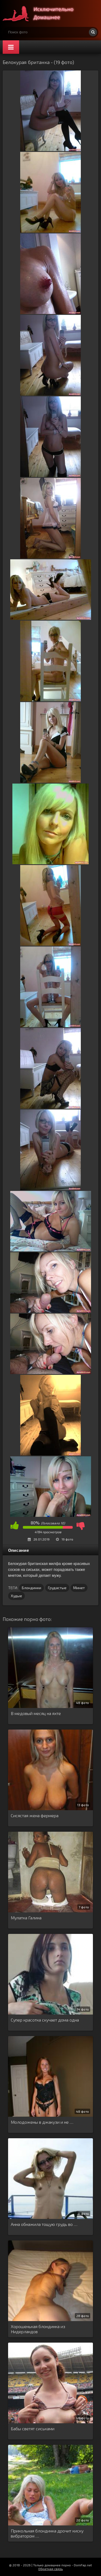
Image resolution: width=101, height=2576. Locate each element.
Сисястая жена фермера (34, 1815)
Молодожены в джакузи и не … (42, 2122)
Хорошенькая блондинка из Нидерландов (38, 2329)
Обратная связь (50, 2569)
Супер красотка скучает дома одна (45, 2019)
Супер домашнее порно (43, 13)
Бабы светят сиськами (32, 2428)
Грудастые (57, 1587)
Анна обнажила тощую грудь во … (44, 2224)
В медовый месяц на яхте (36, 1713)
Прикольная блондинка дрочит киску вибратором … (47, 2533)
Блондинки (31, 1587)
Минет (79, 1587)
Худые (16, 1595)
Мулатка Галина (26, 1917)
